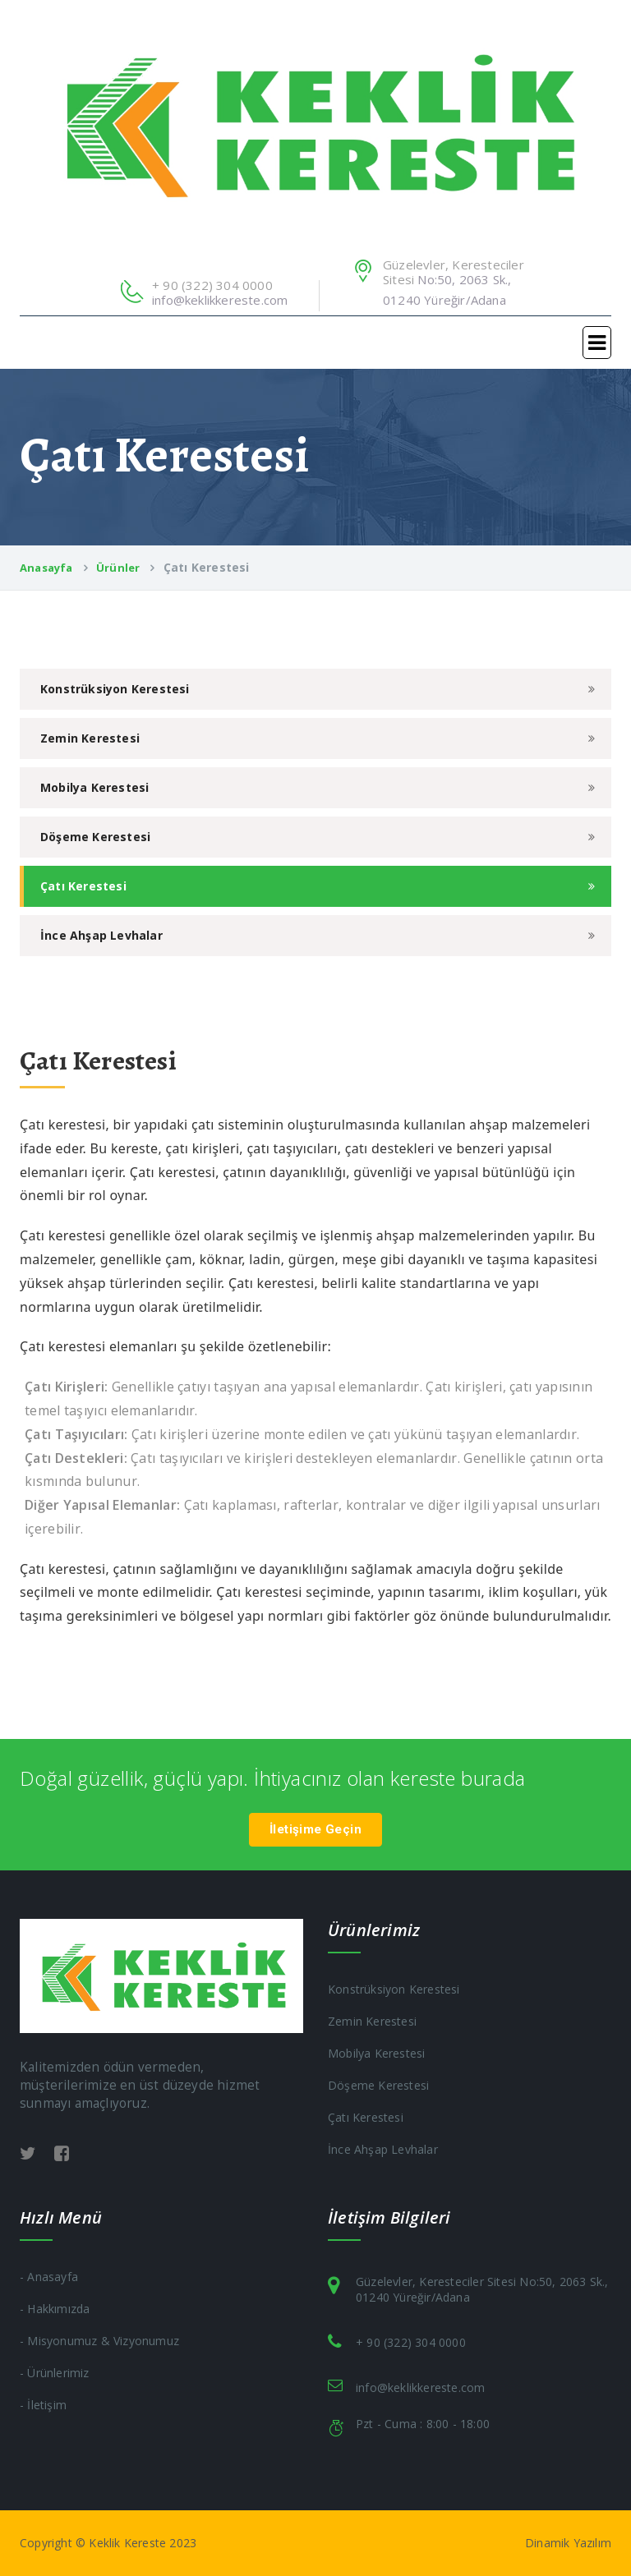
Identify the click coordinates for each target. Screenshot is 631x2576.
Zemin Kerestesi (90, 738)
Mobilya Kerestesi (94, 787)
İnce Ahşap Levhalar (101, 935)
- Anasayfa (49, 2276)
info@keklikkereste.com (220, 300)
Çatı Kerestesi (83, 886)
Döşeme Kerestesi (95, 836)
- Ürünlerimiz (55, 2372)
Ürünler (118, 567)
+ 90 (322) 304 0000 (411, 2342)
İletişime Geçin (315, 1829)
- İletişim (43, 2405)
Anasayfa (46, 567)
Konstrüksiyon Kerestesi (115, 689)
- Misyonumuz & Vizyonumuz (99, 2340)
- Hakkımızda (55, 2308)
